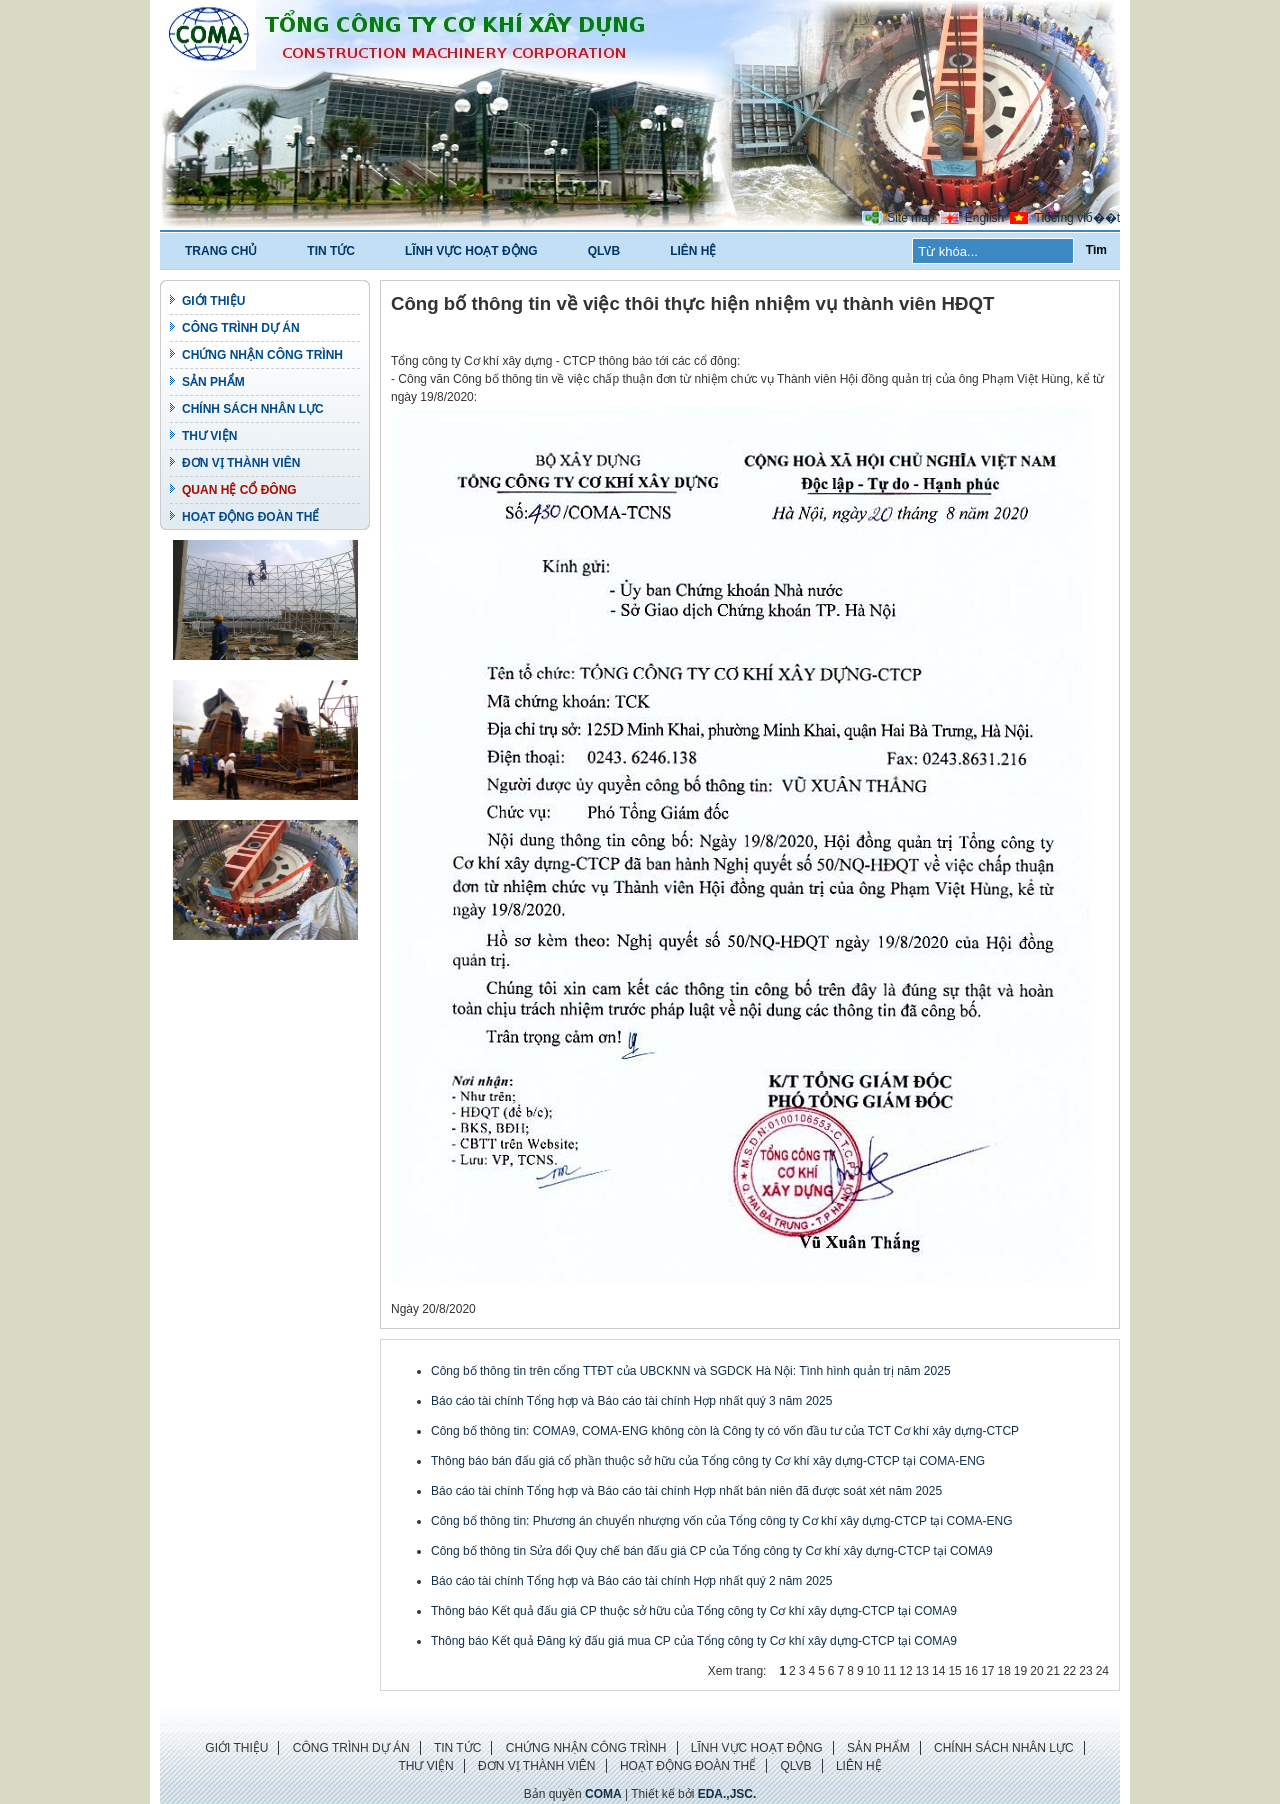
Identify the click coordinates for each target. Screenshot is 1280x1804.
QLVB (604, 251)
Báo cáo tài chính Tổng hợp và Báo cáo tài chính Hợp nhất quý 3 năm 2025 (631, 1401)
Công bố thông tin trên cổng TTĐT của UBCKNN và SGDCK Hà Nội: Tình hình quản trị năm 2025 (691, 1371)
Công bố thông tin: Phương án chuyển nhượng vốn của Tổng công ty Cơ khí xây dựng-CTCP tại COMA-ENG (721, 1521)
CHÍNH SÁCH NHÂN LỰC (253, 409)
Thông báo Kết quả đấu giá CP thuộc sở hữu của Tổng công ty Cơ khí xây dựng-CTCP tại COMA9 (694, 1611)
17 (987, 1671)
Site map (910, 218)
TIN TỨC (331, 251)
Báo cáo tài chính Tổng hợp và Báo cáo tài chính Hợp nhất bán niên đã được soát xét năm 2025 (686, 1491)
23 (1085, 1671)
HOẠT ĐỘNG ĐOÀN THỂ (250, 517)
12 (905, 1671)
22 (1069, 1671)
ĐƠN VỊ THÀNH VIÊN (241, 463)
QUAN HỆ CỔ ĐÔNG (239, 490)
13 (922, 1671)
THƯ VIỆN (209, 436)
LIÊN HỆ (693, 251)
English (984, 218)
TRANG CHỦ (221, 251)
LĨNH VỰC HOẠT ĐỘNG (471, 251)
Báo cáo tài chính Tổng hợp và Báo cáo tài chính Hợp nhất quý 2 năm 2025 (631, 1581)
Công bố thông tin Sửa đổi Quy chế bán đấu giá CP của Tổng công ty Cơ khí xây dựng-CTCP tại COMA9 (712, 1551)
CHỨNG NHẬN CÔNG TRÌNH (262, 355)
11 (889, 1671)
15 (954, 1671)
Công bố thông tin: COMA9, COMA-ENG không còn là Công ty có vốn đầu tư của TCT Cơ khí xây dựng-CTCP (725, 1431)
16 (971, 1671)
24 (1102, 1671)
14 (938, 1671)
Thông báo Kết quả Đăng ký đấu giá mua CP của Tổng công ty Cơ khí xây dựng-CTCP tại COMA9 (694, 1641)
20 (1036, 1671)
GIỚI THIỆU (213, 301)
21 (1053, 1671)
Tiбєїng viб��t (1077, 218)
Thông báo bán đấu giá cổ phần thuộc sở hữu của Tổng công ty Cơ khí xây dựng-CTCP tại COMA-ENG (708, 1461)
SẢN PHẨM (213, 382)
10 (873, 1671)
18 (1003, 1671)
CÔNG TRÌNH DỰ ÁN (241, 328)
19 (1020, 1671)
